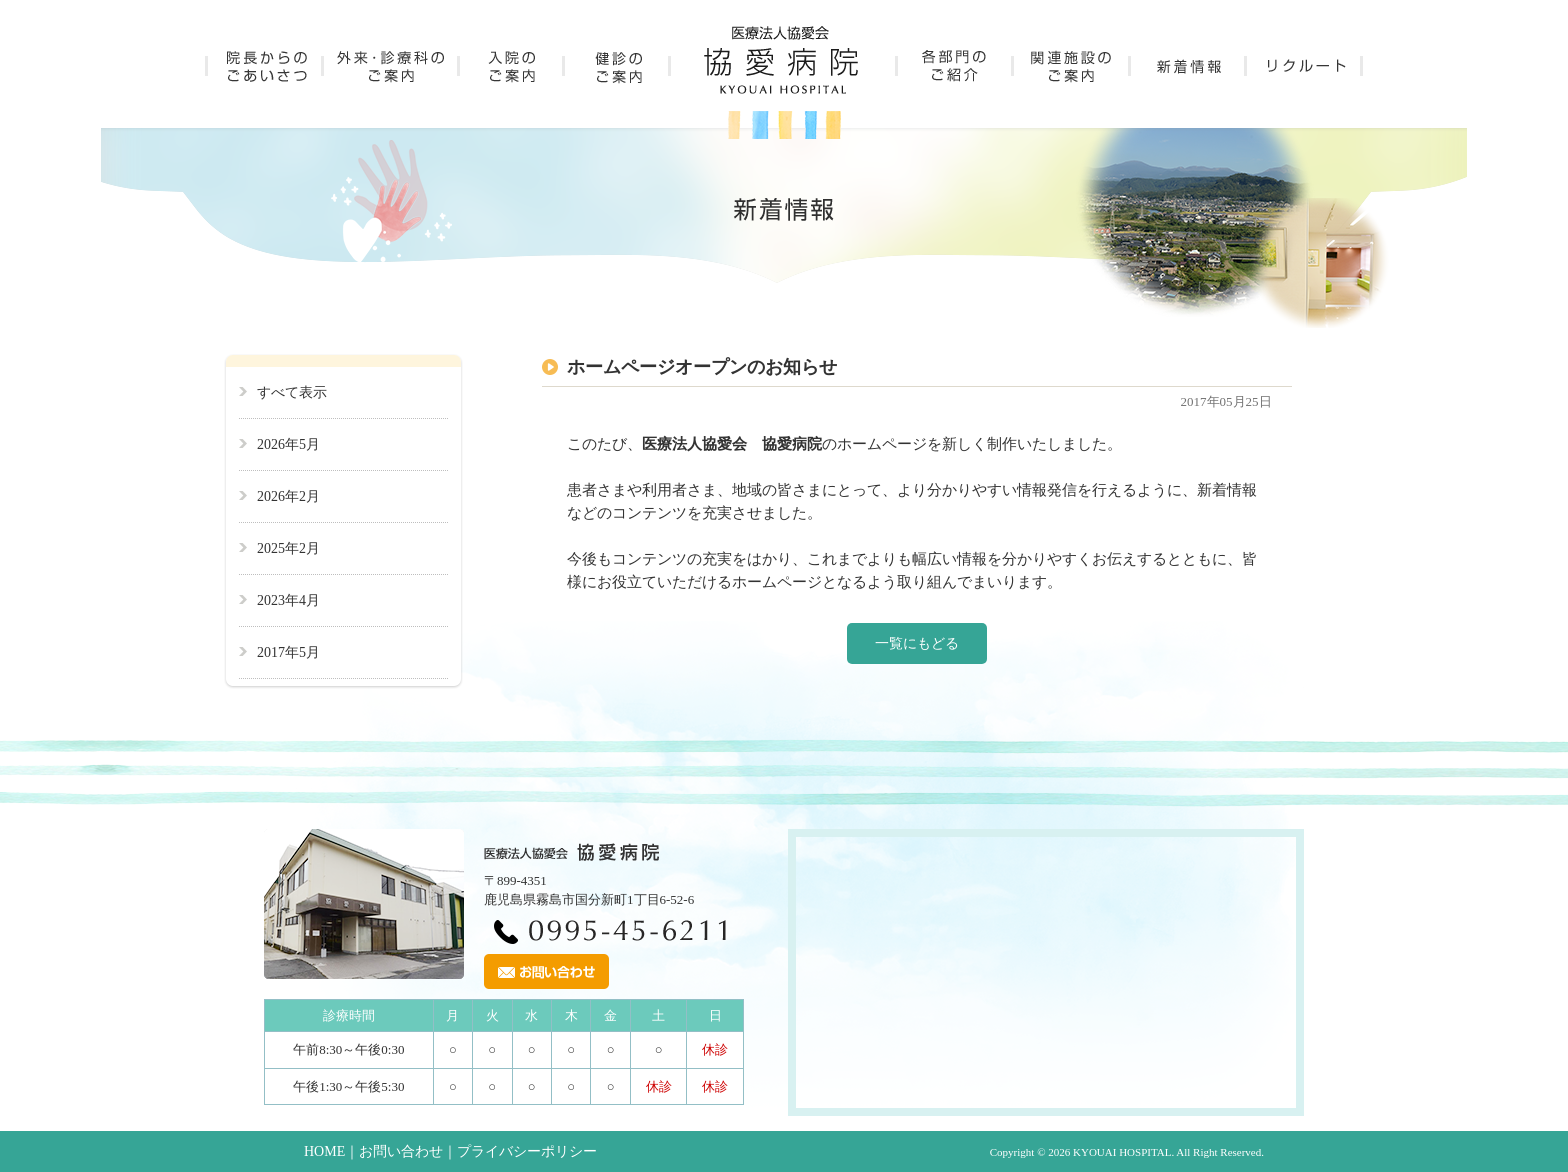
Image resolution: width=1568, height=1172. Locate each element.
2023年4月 (288, 600)
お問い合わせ (401, 1151)
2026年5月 (288, 444)
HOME (324, 1151)
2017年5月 (288, 652)
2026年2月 (288, 496)
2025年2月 (288, 548)
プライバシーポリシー (527, 1151)
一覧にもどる (917, 643)
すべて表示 (292, 392)
